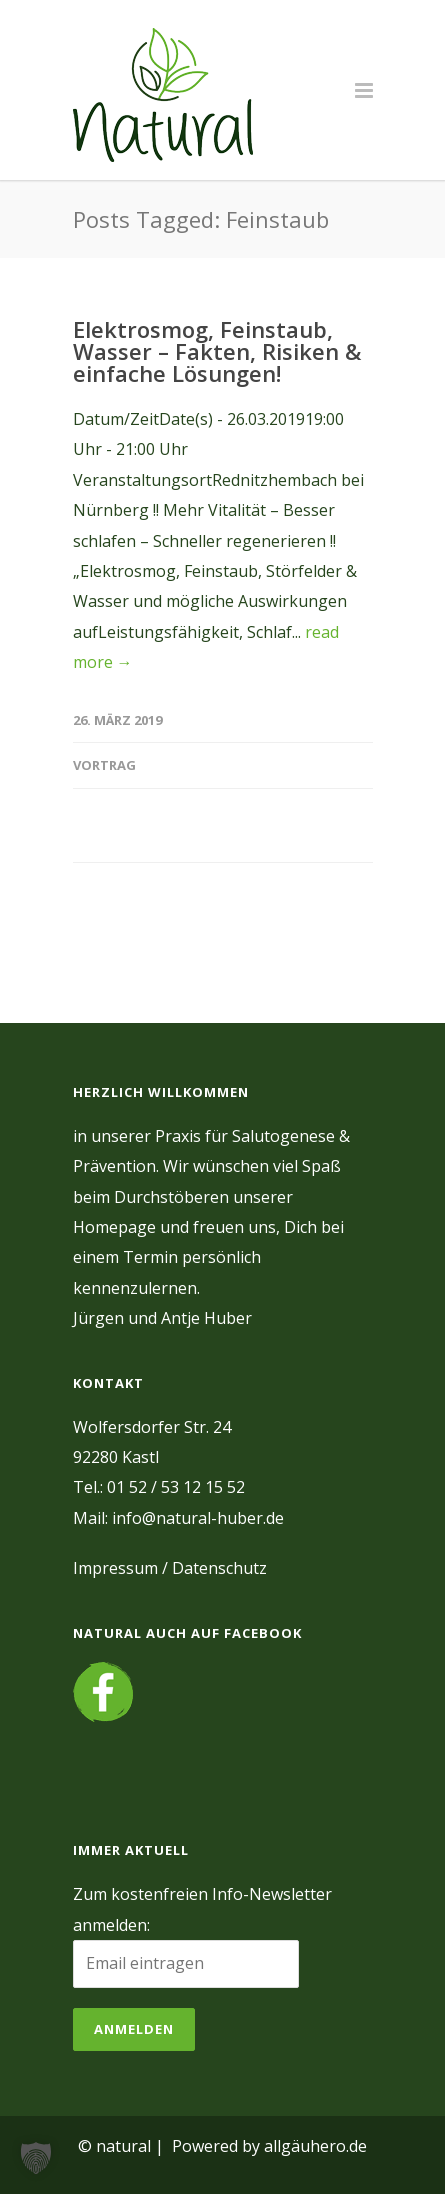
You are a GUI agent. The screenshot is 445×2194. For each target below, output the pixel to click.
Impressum (115, 1568)
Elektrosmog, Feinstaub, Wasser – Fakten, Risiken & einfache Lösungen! (217, 351)
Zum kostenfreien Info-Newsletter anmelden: (202, 1909)
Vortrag (104, 765)
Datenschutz (219, 1568)
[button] (36, 2158)
